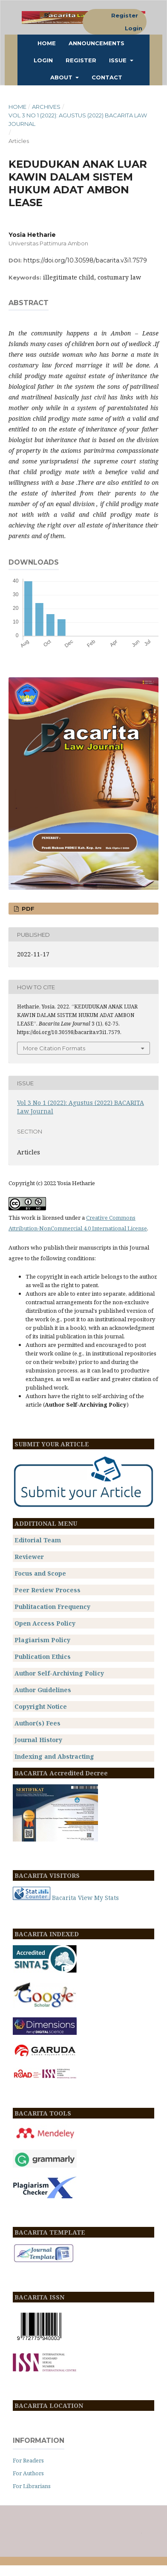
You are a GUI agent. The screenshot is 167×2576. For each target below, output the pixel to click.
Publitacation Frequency (52, 1607)
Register (81, 60)
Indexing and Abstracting (54, 1756)
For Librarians (32, 2486)
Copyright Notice (40, 1706)
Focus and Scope (40, 1573)
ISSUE (118, 60)
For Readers (28, 2460)
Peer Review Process (47, 1590)
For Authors (28, 2473)
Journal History (38, 1740)
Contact (107, 77)
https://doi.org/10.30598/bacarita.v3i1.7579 (85, 260)
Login (43, 60)
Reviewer (29, 1557)
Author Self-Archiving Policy (59, 1673)
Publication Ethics (42, 1656)
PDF (27, 908)
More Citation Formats (54, 1048)
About (62, 77)
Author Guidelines (42, 1690)
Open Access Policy (44, 1623)
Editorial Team (37, 1540)
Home (46, 43)
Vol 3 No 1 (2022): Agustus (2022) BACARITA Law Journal (78, 119)
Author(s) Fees (37, 1723)
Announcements (96, 43)
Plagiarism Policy (42, 1640)
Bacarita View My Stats (85, 1898)
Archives (46, 106)
